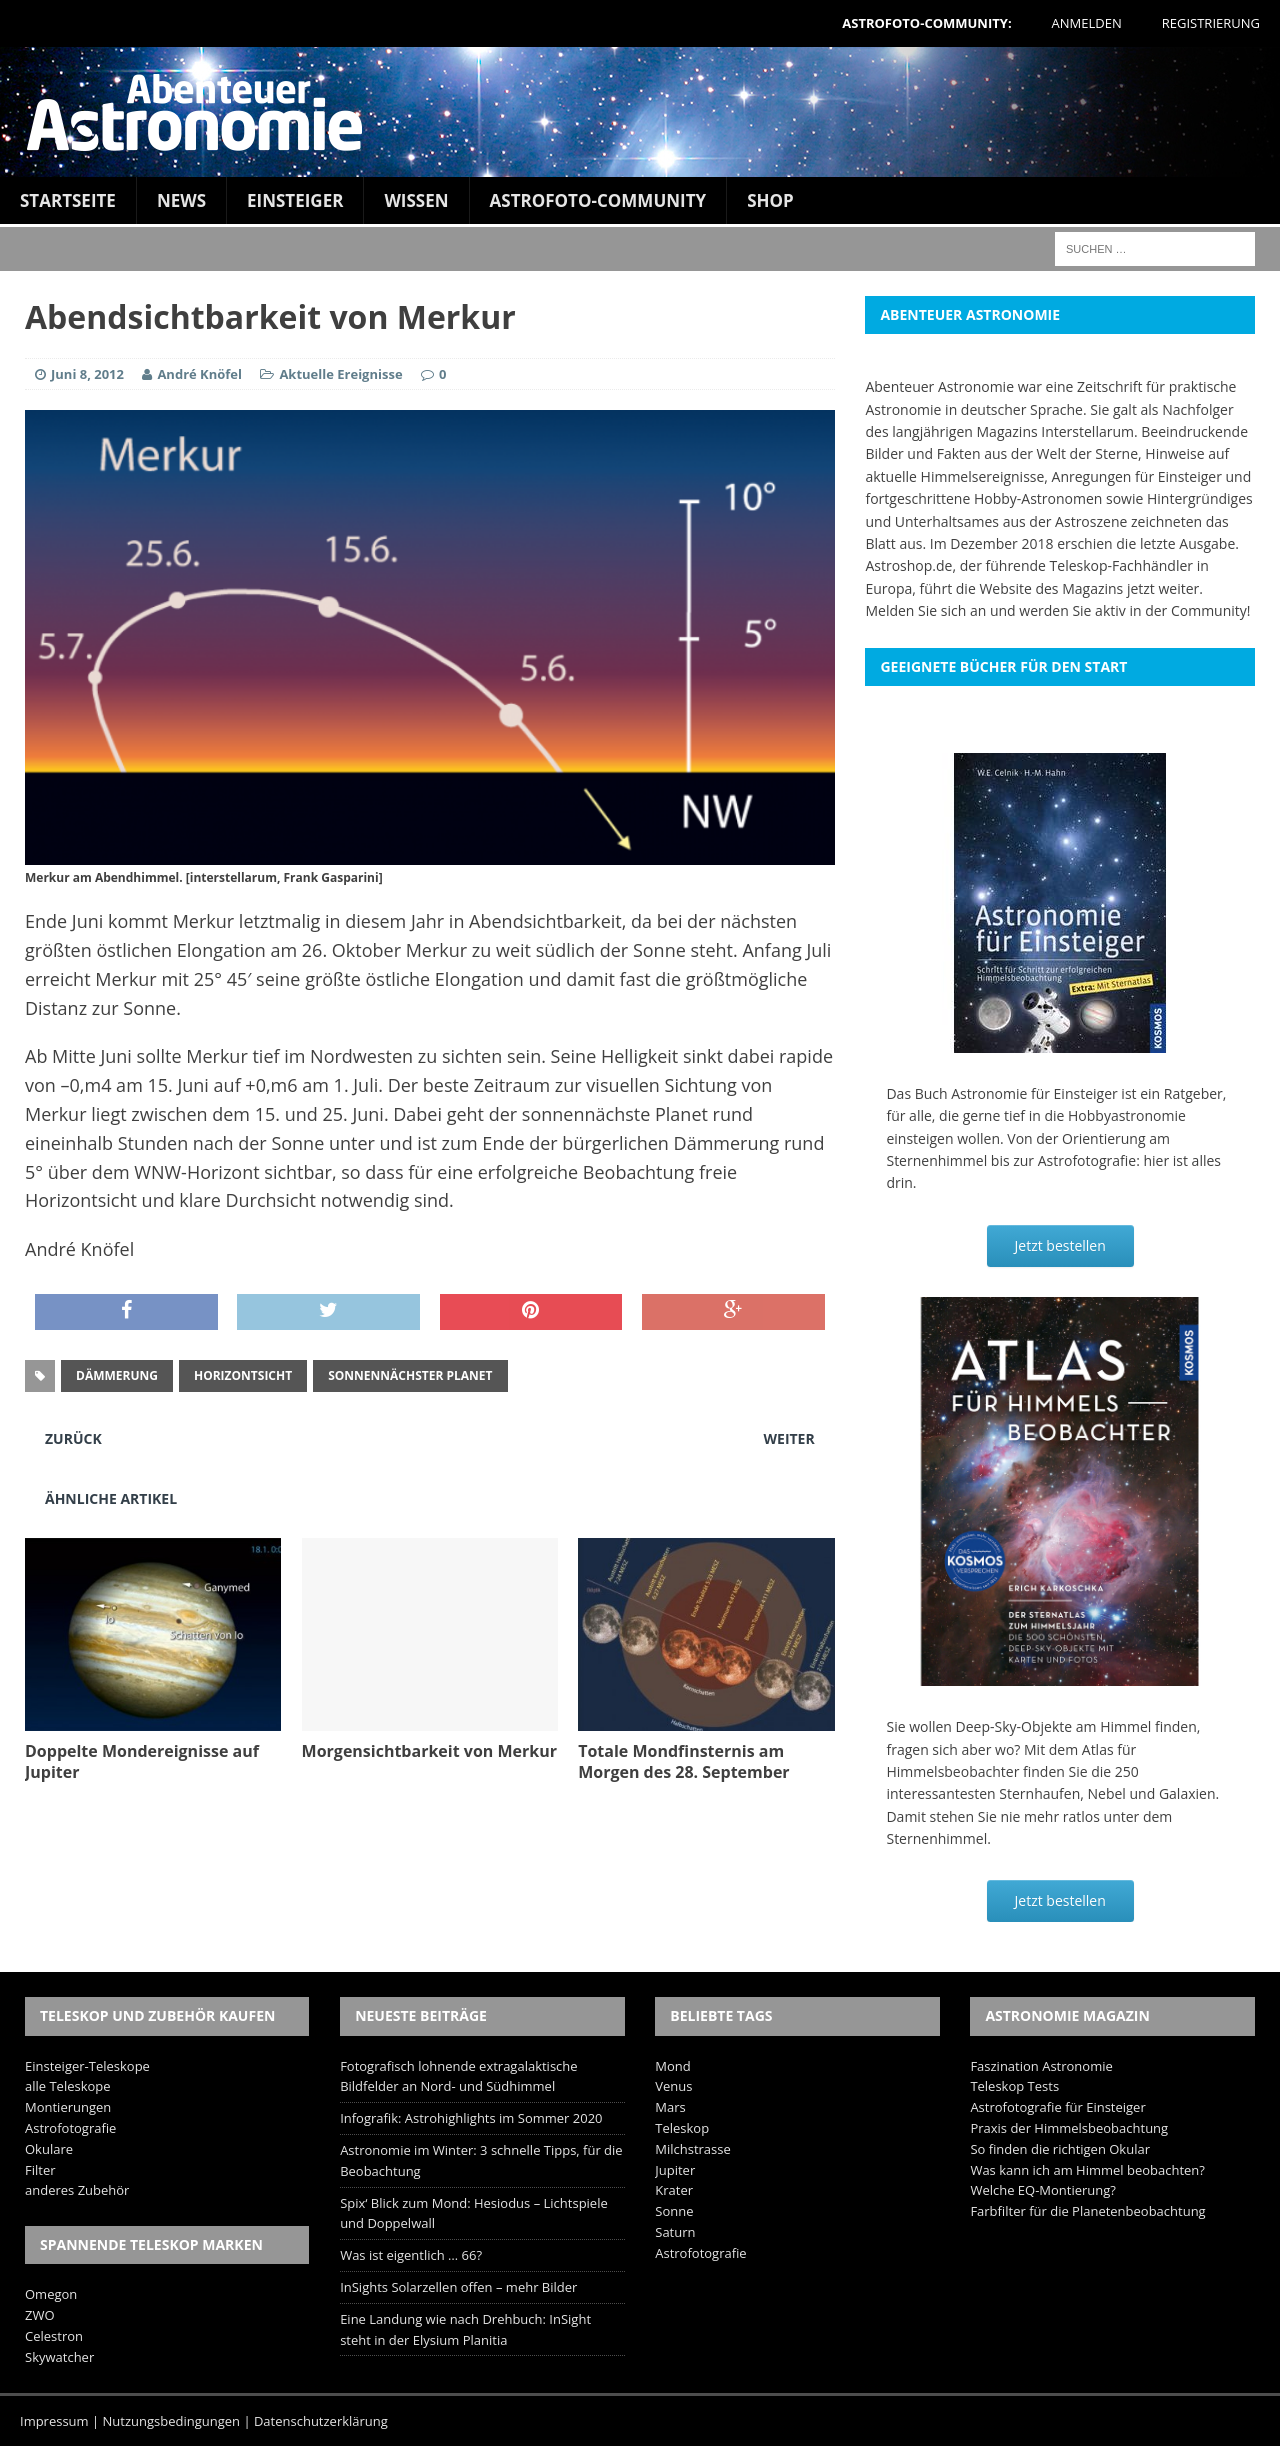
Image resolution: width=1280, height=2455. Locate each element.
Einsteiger (295, 200)
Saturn (675, 2232)
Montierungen (68, 2107)
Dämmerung (117, 1375)
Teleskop (682, 2128)
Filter (40, 2170)
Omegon (51, 2294)
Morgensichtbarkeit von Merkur (429, 1751)
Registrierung (1211, 23)
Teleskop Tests (1014, 2086)
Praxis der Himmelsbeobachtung (1069, 2128)
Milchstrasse (693, 2149)
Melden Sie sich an (925, 610)
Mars (670, 2107)
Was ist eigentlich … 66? (411, 2255)
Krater (674, 2190)
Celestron (54, 2336)
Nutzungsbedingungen (171, 2421)
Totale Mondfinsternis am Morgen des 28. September (683, 1761)
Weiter (789, 1438)
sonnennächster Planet (410, 1375)
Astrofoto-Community (598, 200)
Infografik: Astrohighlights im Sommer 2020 (471, 2118)
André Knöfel (199, 374)
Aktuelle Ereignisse (340, 374)
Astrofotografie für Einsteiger (1057, 2107)
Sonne (674, 2211)
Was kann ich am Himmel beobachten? (1087, 2170)
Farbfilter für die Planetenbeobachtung (1087, 2211)
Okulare (49, 2149)
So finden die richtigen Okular (1060, 2149)
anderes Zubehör (77, 2190)
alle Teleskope (68, 2086)
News (181, 200)
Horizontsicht (243, 1375)
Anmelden (1087, 23)
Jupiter (675, 2170)
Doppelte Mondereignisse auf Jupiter (142, 1761)
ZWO (40, 2315)
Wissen (416, 200)
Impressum (54, 2421)
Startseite (68, 200)
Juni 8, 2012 (87, 374)
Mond (672, 2066)
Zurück (73, 1438)
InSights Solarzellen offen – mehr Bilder (458, 2287)
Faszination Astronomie (1041, 2066)
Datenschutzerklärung (321, 2421)
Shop (770, 200)
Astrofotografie (70, 2128)
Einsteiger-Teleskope (87, 2066)
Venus (673, 2086)
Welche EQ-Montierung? (1043, 2190)
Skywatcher (59, 2357)
